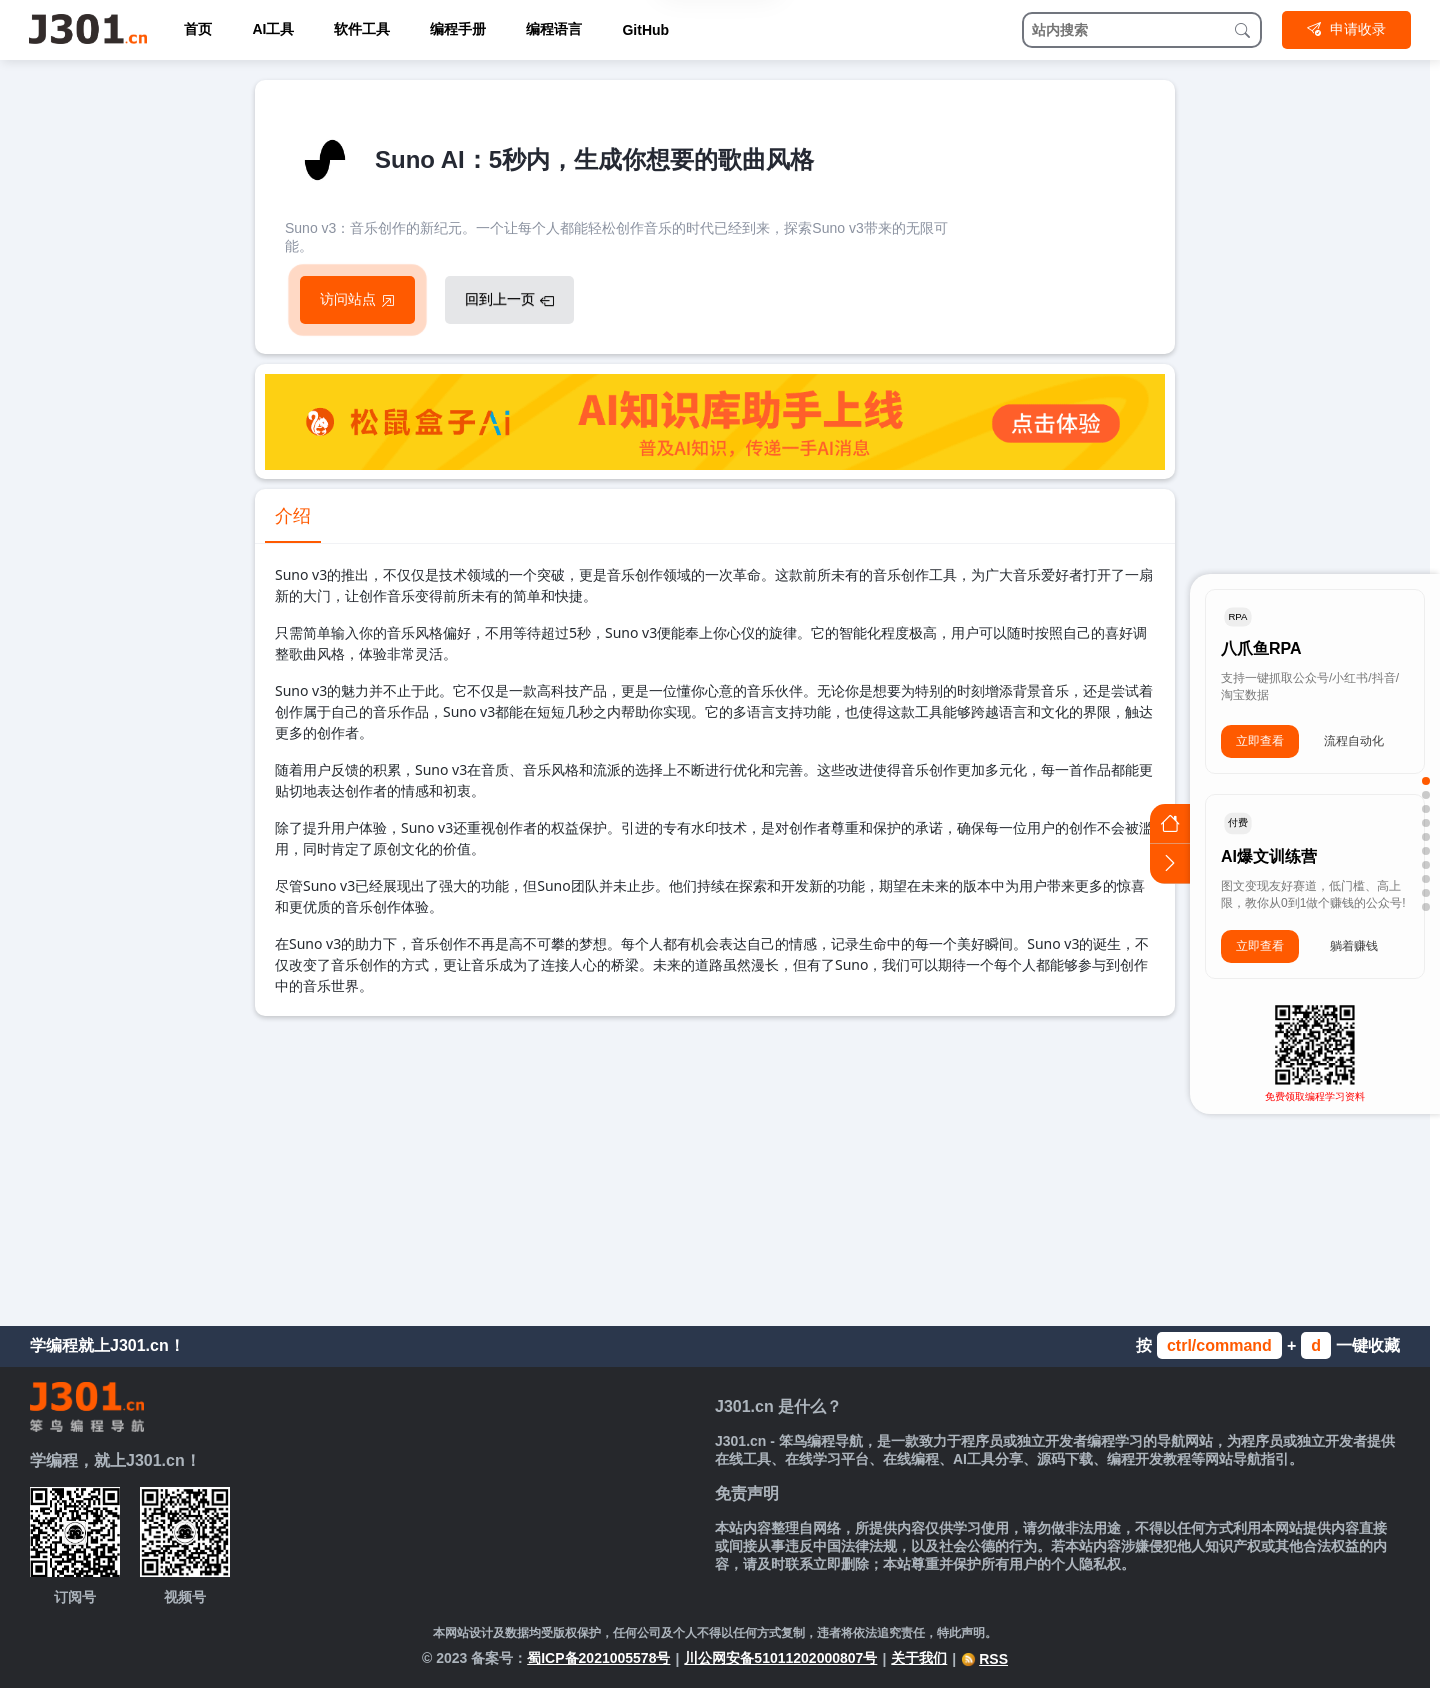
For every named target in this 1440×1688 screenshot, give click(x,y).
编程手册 (458, 29)
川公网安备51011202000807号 (780, 1658)
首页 (198, 29)
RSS (984, 1659)
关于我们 (919, 1658)
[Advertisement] (715, 1166)
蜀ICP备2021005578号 (598, 1658)
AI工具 (273, 29)
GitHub (645, 30)
